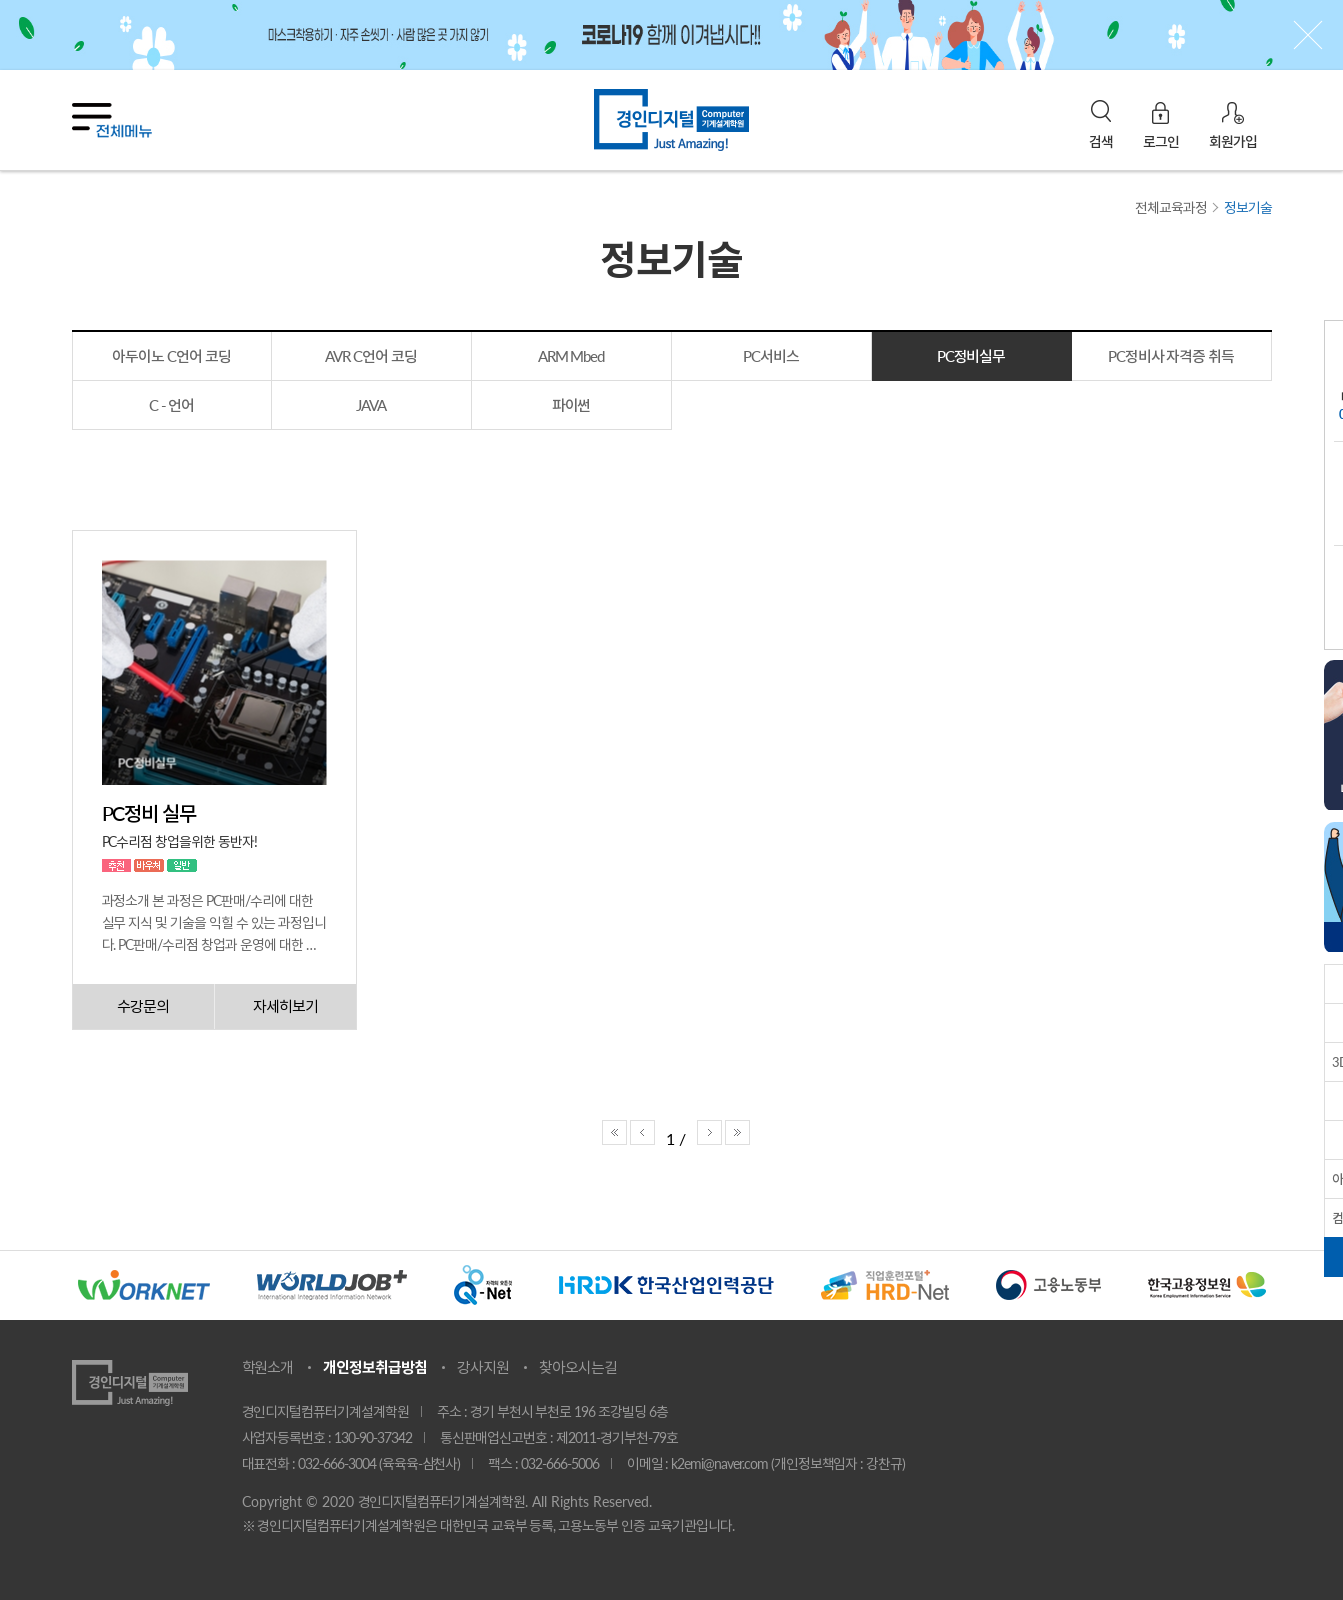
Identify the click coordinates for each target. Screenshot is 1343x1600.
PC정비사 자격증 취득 (1171, 356)
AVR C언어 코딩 (371, 356)
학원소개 (268, 1367)
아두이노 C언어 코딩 (171, 356)
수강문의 (143, 1006)
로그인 (1161, 141)
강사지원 (483, 1367)
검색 (1101, 141)
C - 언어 (172, 405)
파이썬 (571, 405)
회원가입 (1233, 141)
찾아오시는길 (578, 1367)
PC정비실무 (971, 356)
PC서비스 (771, 356)
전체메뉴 (112, 120)
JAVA (371, 405)
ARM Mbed (571, 356)
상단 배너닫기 (1308, 35)
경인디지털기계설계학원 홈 (671, 120)
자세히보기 (285, 1006)
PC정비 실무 (149, 813)
